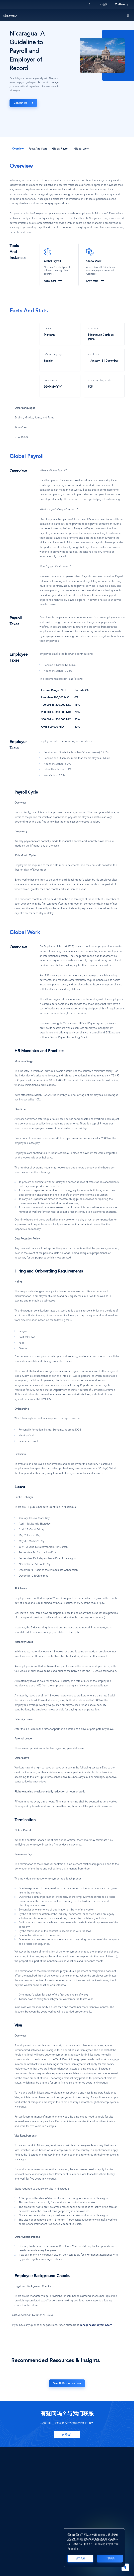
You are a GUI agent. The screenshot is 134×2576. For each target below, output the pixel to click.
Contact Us (21, 103)
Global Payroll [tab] (60, 149)
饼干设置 (80, 2558)
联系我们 (67, 2435)
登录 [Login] (103, 5)
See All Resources (64, 2383)
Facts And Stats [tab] (38, 149)
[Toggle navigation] (128, 15)
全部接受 (110, 2558)
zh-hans (120, 4)
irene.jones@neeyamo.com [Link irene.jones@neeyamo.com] (95, 2325)
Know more (50, 281)
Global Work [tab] (81, 149)
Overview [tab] (18, 149)
